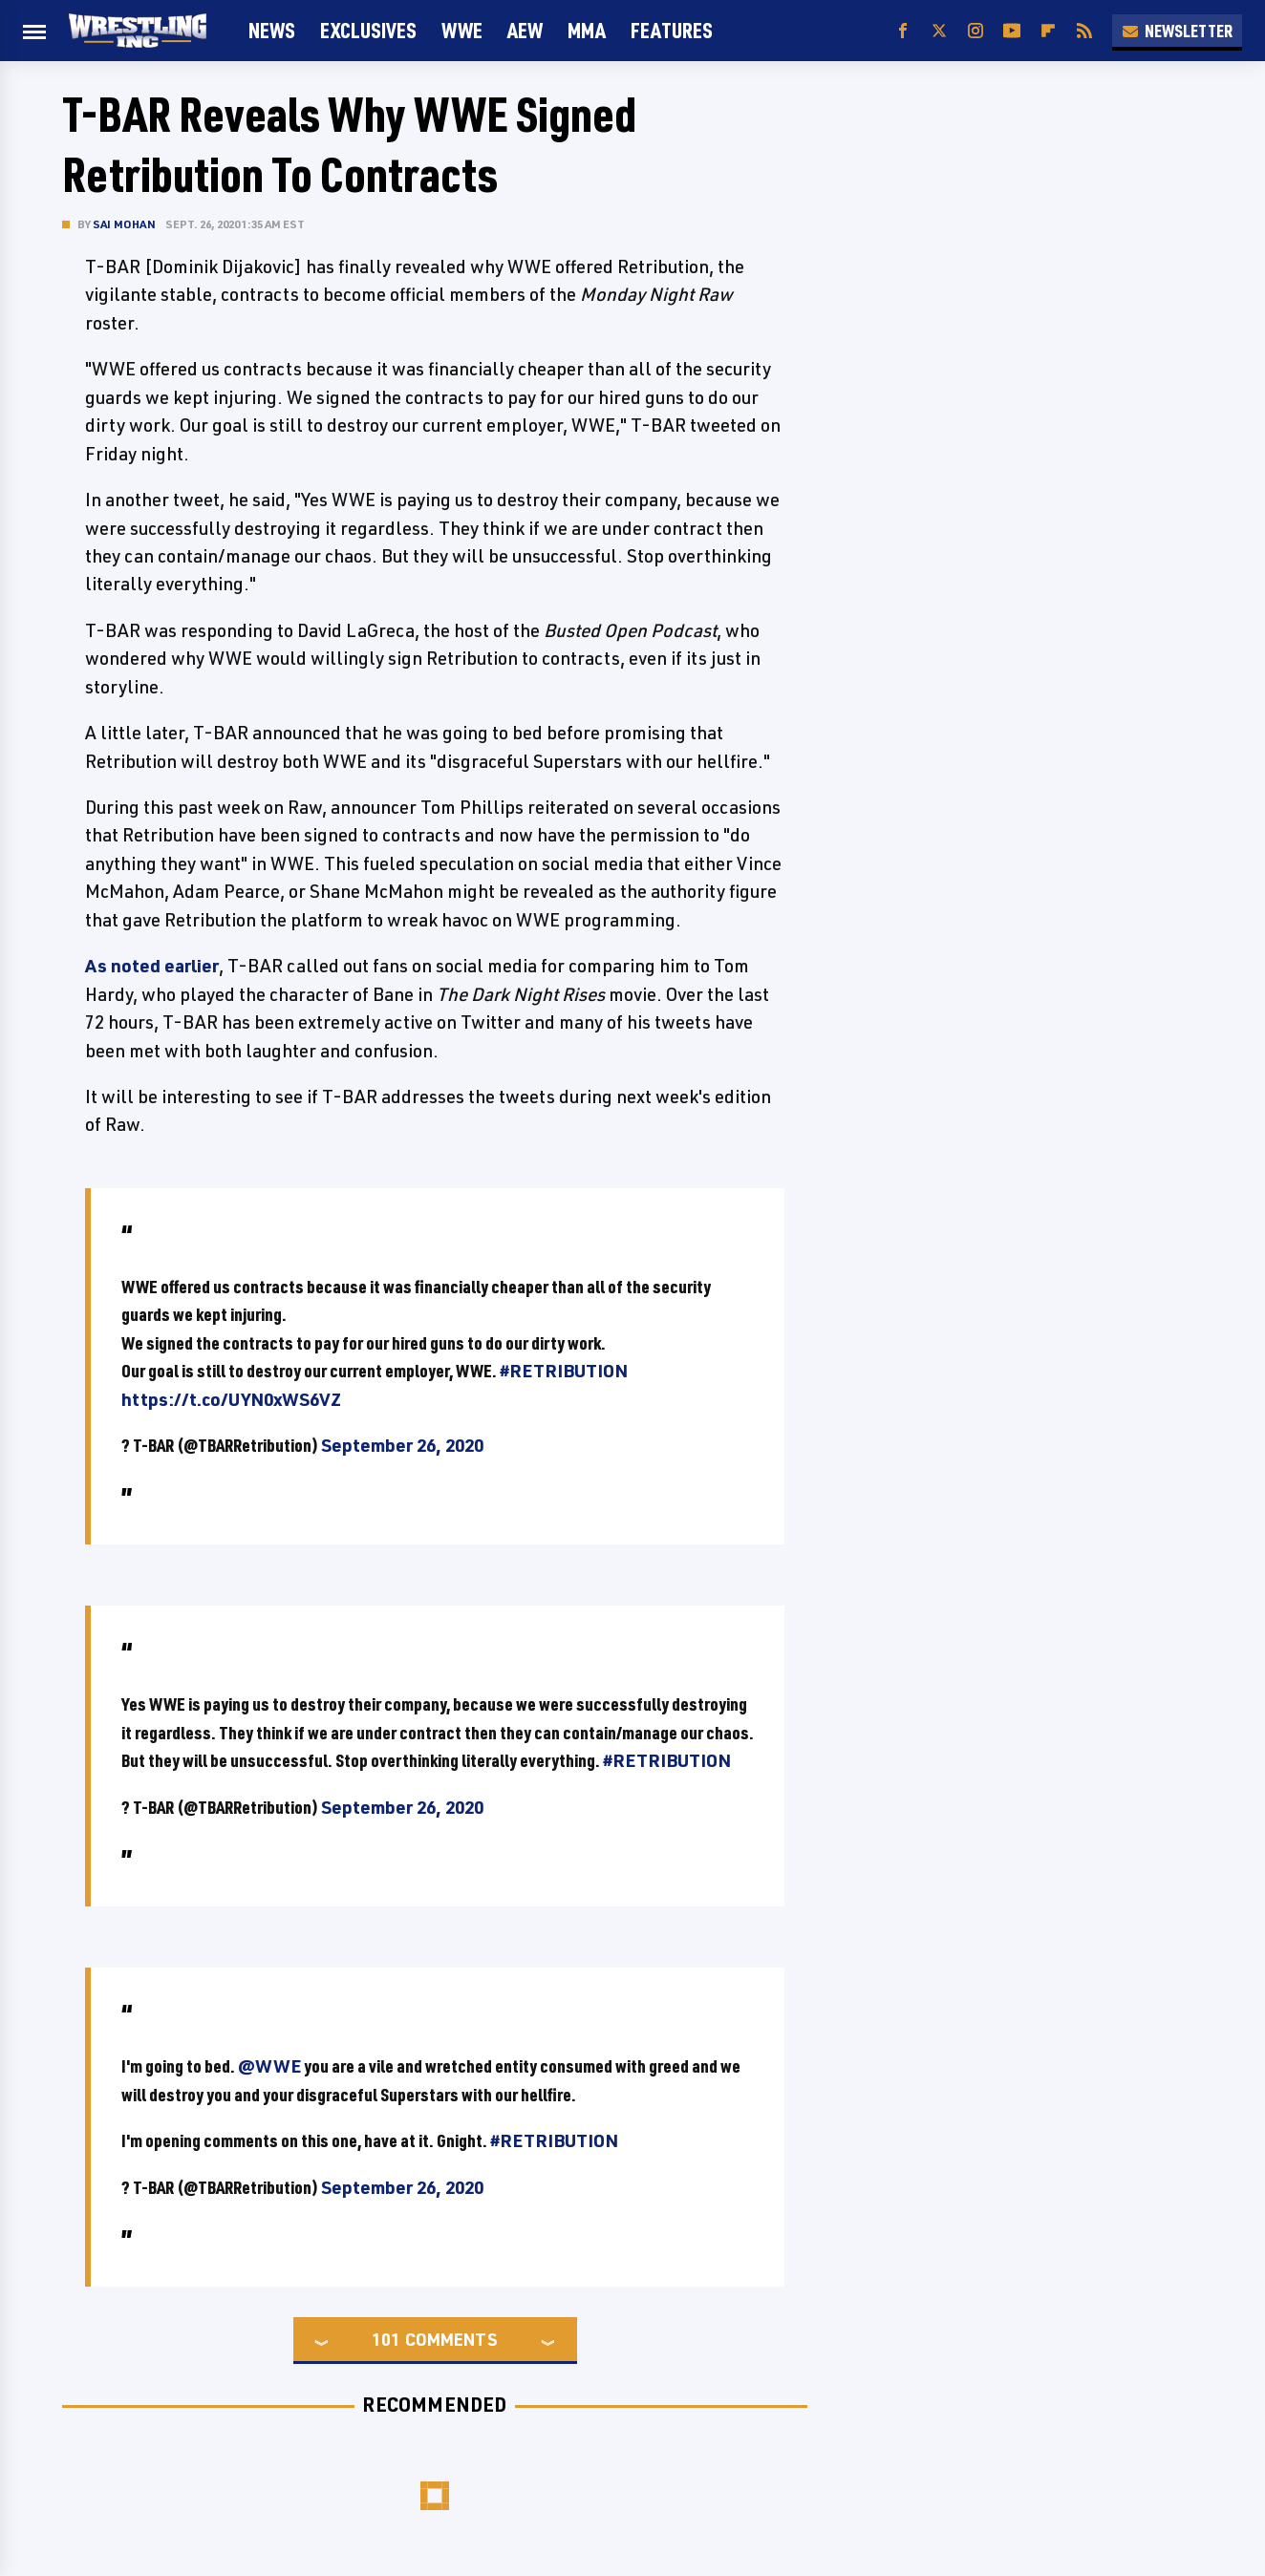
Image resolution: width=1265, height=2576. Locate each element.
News (271, 30)
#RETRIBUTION (564, 1370)
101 (386, 2339)
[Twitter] (939, 31)
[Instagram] (975, 31)
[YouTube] (1011, 31)
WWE (461, 30)
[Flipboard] (1048, 31)
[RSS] (1084, 31)
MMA (587, 30)
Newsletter (1177, 30)
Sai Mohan (124, 224)
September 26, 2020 (402, 1445)
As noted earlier (152, 965)
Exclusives (368, 30)
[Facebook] (902, 31)
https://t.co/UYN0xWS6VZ (231, 1399)
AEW (525, 30)
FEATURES (672, 30)
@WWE (269, 2065)
